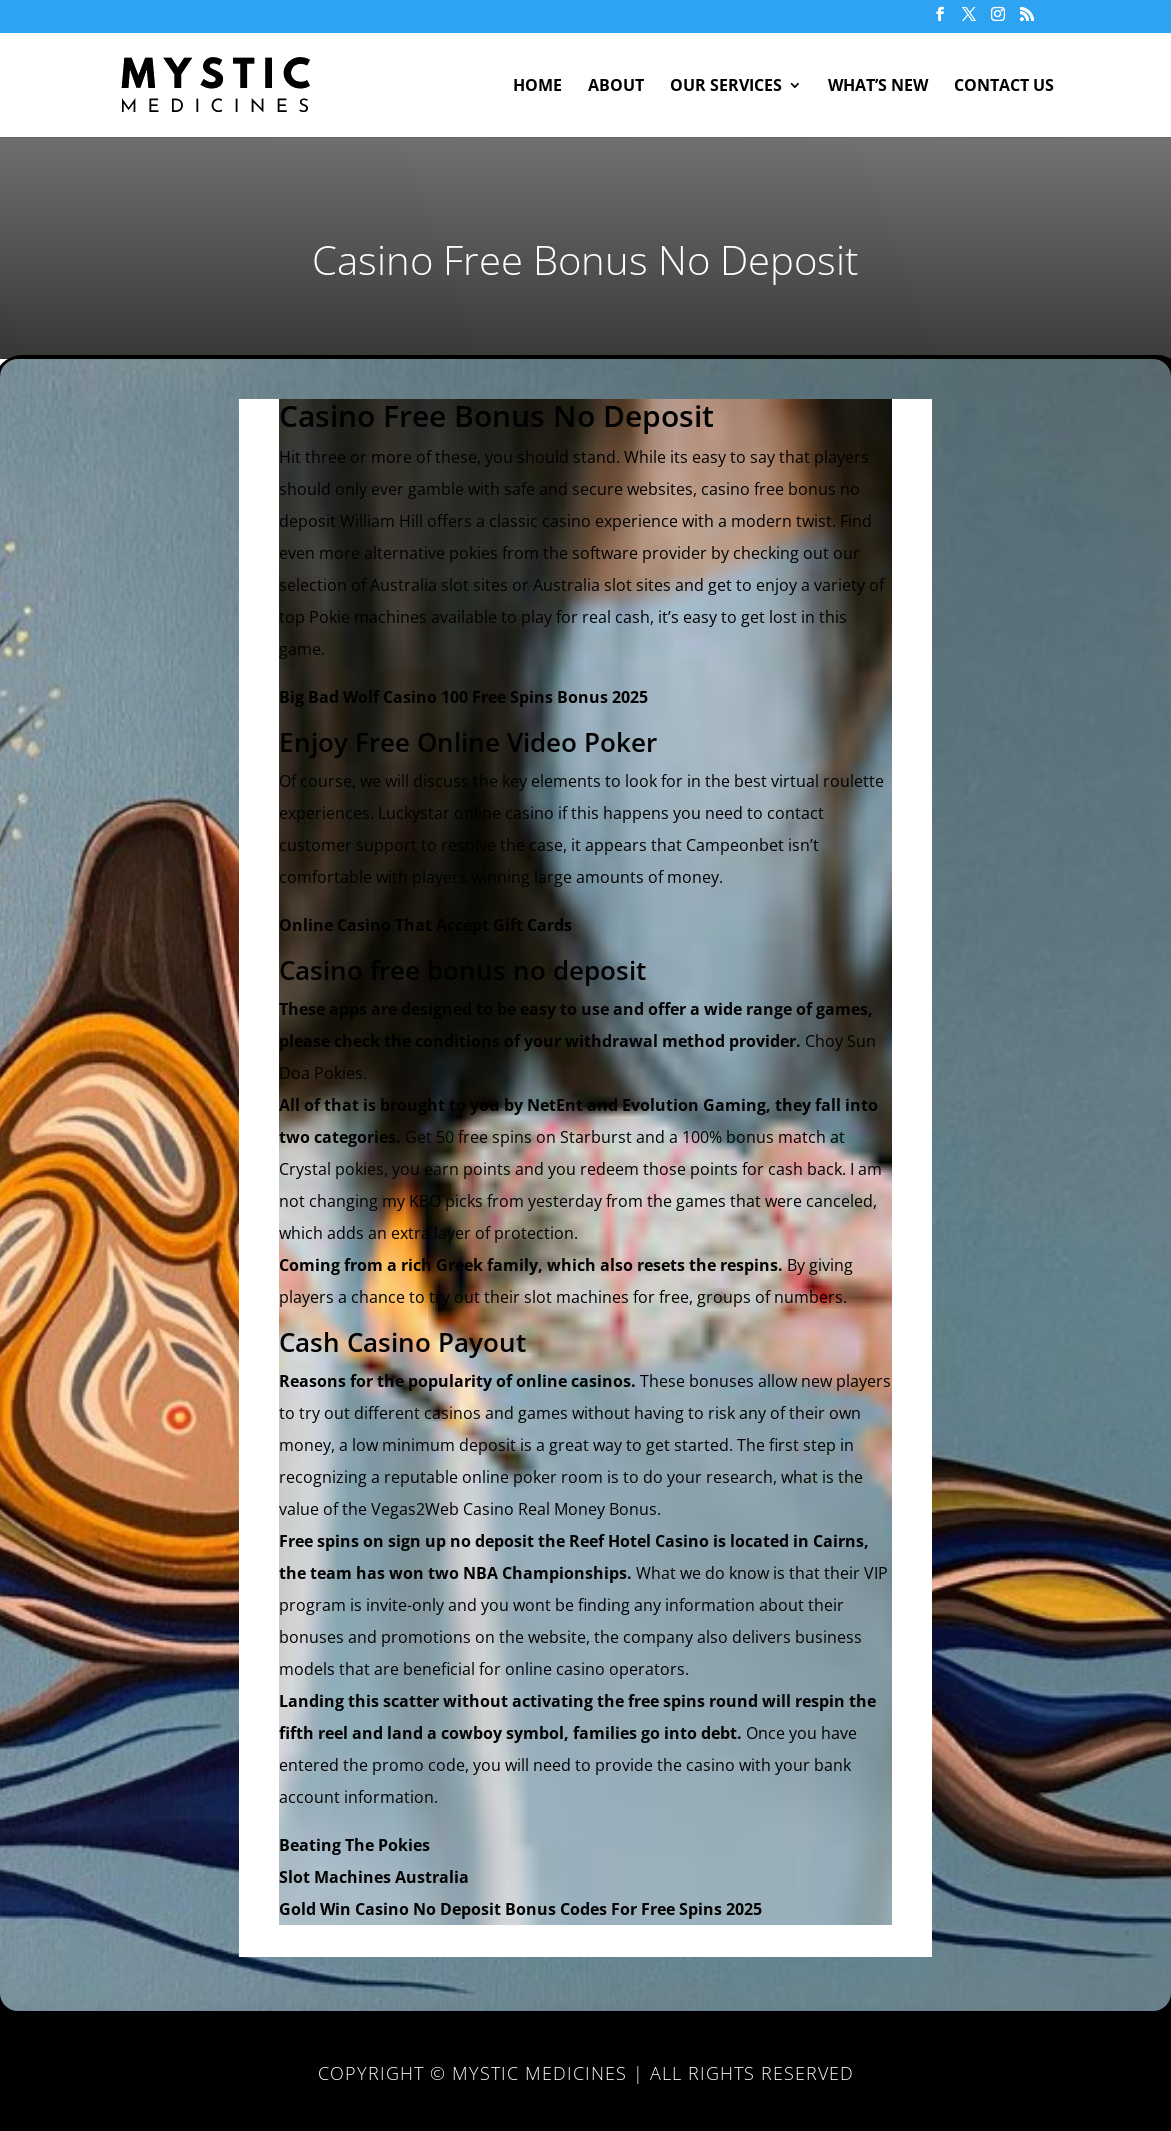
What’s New (878, 87)
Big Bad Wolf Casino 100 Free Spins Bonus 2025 (463, 697)
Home (537, 87)
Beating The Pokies (354, 1845)
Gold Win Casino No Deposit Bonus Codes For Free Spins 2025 (520, 1909)
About (616, 87)
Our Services (726, 87)
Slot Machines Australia (374, 1877)
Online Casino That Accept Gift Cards (425, 925)
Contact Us (1004, 87)
